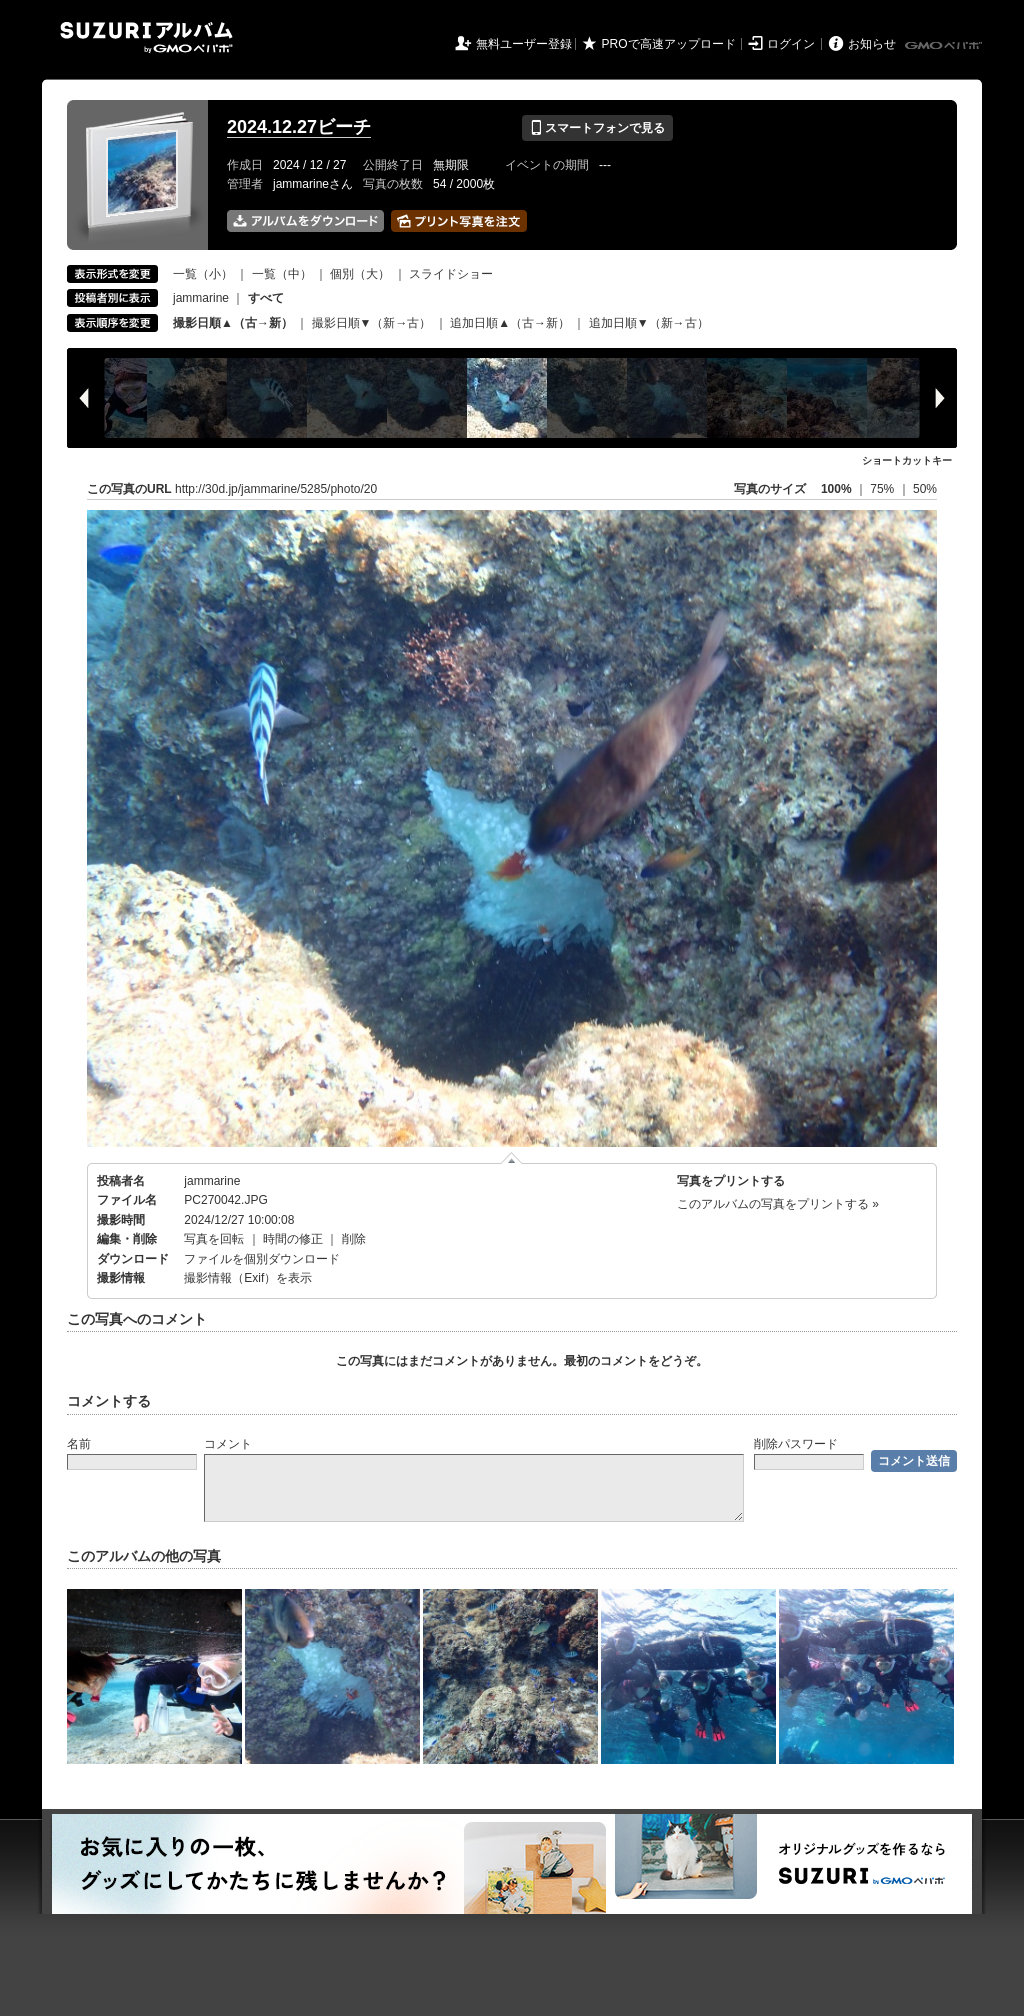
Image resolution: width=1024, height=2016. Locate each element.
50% (925, 489)
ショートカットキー (907, 460)
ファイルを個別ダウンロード (262, 1259)
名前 (79, 1444)
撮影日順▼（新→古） (372, 323)
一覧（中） (282, 274)
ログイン (791, 44)
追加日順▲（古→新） (510, 323)
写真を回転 (214, 1239)
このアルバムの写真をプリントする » (778, 1204)
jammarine (201, 298)
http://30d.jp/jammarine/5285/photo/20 (276, 489)
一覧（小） (203, 274)
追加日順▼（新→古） (649, 323)
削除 (354, 1239)
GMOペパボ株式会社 (945, 46)
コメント (228, 1444)
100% (836, 489)
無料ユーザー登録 (524, 44)
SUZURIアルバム (146, 37)
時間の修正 (293, 1239)
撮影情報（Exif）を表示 (248, 1278)
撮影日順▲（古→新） (233, 323)
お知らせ (872, 44)
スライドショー (451, 274)
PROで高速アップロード (669, 44)
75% (883, 489)
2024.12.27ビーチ (299, 127)
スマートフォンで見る (597, 128)
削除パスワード (796, 1444)
